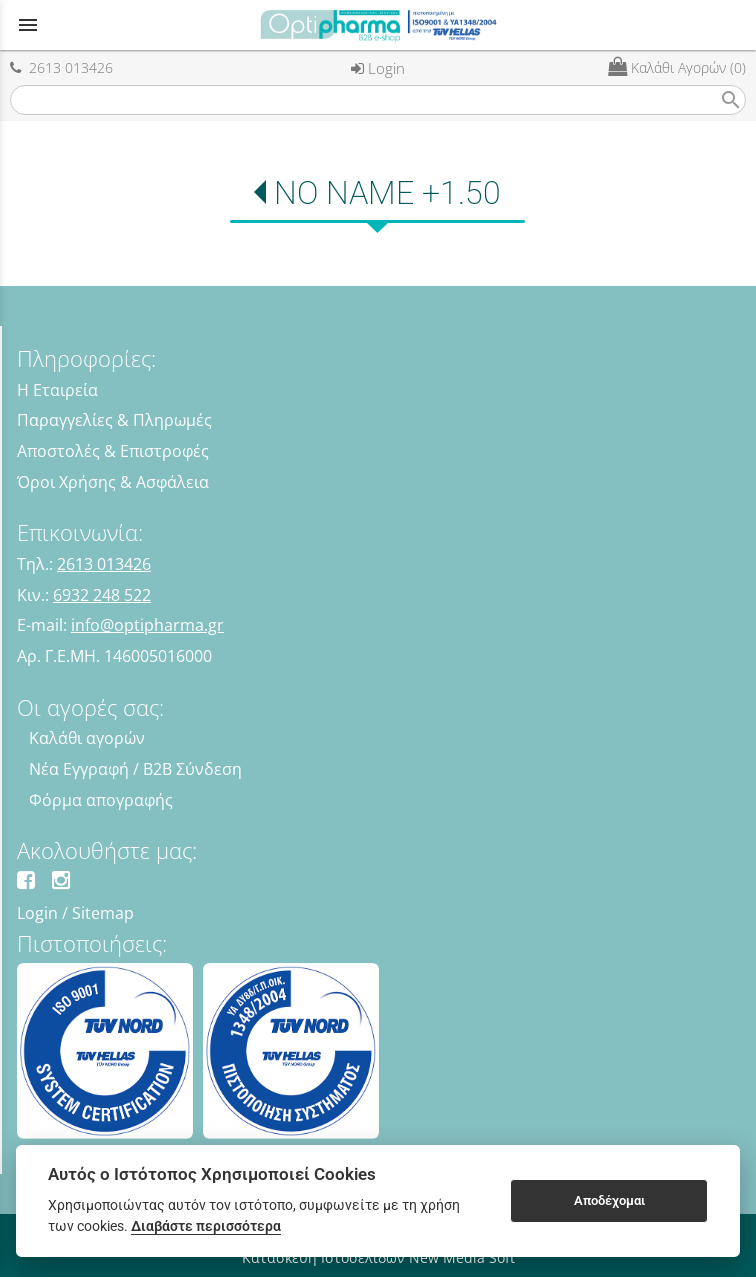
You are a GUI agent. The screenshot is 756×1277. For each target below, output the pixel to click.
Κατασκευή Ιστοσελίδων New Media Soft (378, 1257)
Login (378, 68)
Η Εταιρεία (57, 390)
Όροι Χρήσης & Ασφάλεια (113, 482)
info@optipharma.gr (147, 625)
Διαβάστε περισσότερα (206, 1226)
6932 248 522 (102, 595)
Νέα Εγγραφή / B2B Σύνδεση (135, 769)
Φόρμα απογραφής (101, 800)
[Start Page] (378, 25)
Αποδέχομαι (609, 1200)
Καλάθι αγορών (87, 738)
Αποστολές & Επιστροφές (113, 451)
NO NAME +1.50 (387, 193)
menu (28, 25)
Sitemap (103, 913)
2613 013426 (61, 67)
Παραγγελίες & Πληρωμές (114, 420)
